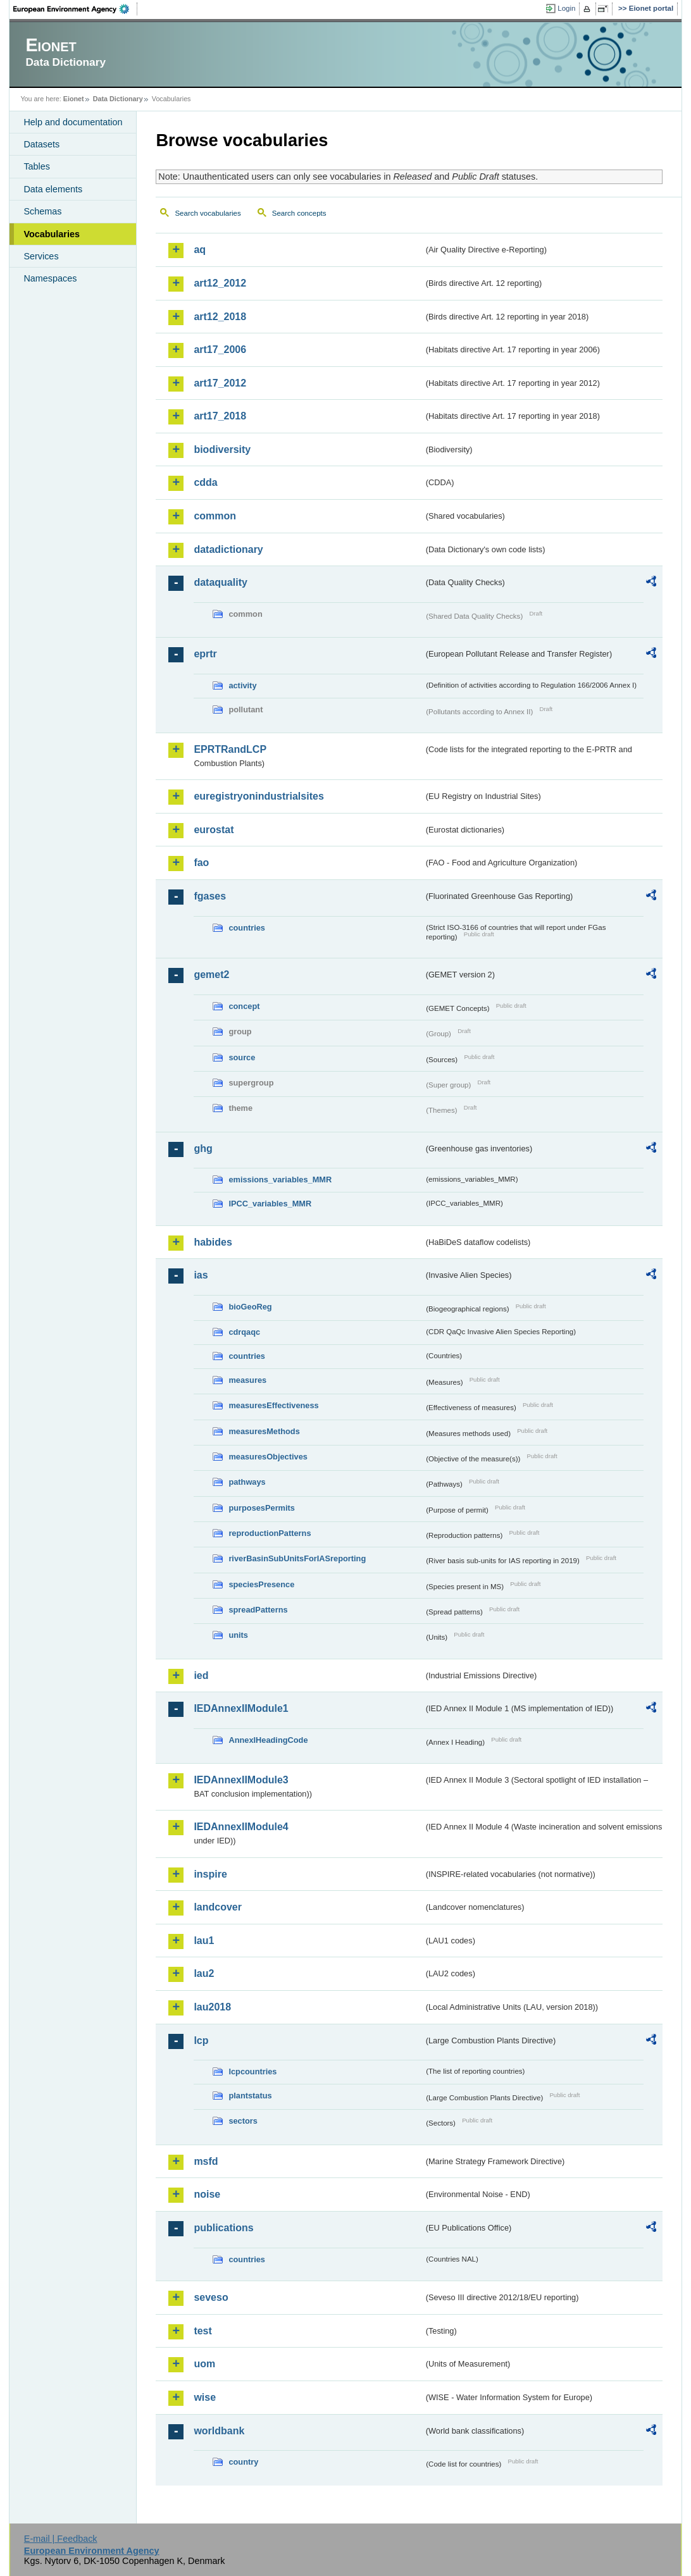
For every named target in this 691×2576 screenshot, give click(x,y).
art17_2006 (220, 349)
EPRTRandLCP (230, 749)
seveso (211, 2297)
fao (201, 862)
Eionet (73, 98)
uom (204, 2363)
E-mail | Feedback (60, 2539)
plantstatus (249, 2095)
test (202, 2330)
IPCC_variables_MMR (269, 1203)
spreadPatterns (257, 1609)
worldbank (219, 2430)
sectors (243, 2121)
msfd (206, 2161)
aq (200, 249)
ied (201, 1675)
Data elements (52, 189)
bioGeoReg (249, 1306)
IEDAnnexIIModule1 (241, 1708)
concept (243, 1006)
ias (201, 1275)
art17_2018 (220, 416)
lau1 (204, 1940)
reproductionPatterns (269, 1533)
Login (566, 8)
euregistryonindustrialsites (258, 796)
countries (246, 927)
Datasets (41, 144)
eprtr (205, 653)
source (241, 1057)
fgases (210, 896)
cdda (205, 482)
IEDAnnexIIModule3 (241, 1779)
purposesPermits (261, 1508)
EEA (75, 9)
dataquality (220, 582)
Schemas (42, 211)
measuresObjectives (268, 1456)
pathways (246, 1482)
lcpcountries (252, 2071)
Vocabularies (51, 234)
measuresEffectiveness (273, 1405)
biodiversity (222, 449)
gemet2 (211, 974)
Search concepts (299, 213)
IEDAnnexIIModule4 (241, 1826)
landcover (218, 1907)
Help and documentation (72, 122)
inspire (210, 1874)
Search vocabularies (207, 213)
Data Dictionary (118, 98)
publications (223, 2227)
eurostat (213, 829)
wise (205, 2397)
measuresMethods (263, 1431)
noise (207, 2194)
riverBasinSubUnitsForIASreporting (297, 1558)
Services (40, 256)
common (215, 516)
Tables (36, 166)
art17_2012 (220, 383)
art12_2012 (220, 283)
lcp (201, 2040)
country (243, 2462)
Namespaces (50, 278)
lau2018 (212, 2007)
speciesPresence (261, 1584)
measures (247, 1380)
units (238, 1635)
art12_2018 (220, 316)
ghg (203, 1148)
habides (213, 1242)
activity (242, 685)
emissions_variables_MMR (280, 1179)
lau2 (204, 1973)
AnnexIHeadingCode (268, 1740)
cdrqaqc (244, 1332)
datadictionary (228, 549)
